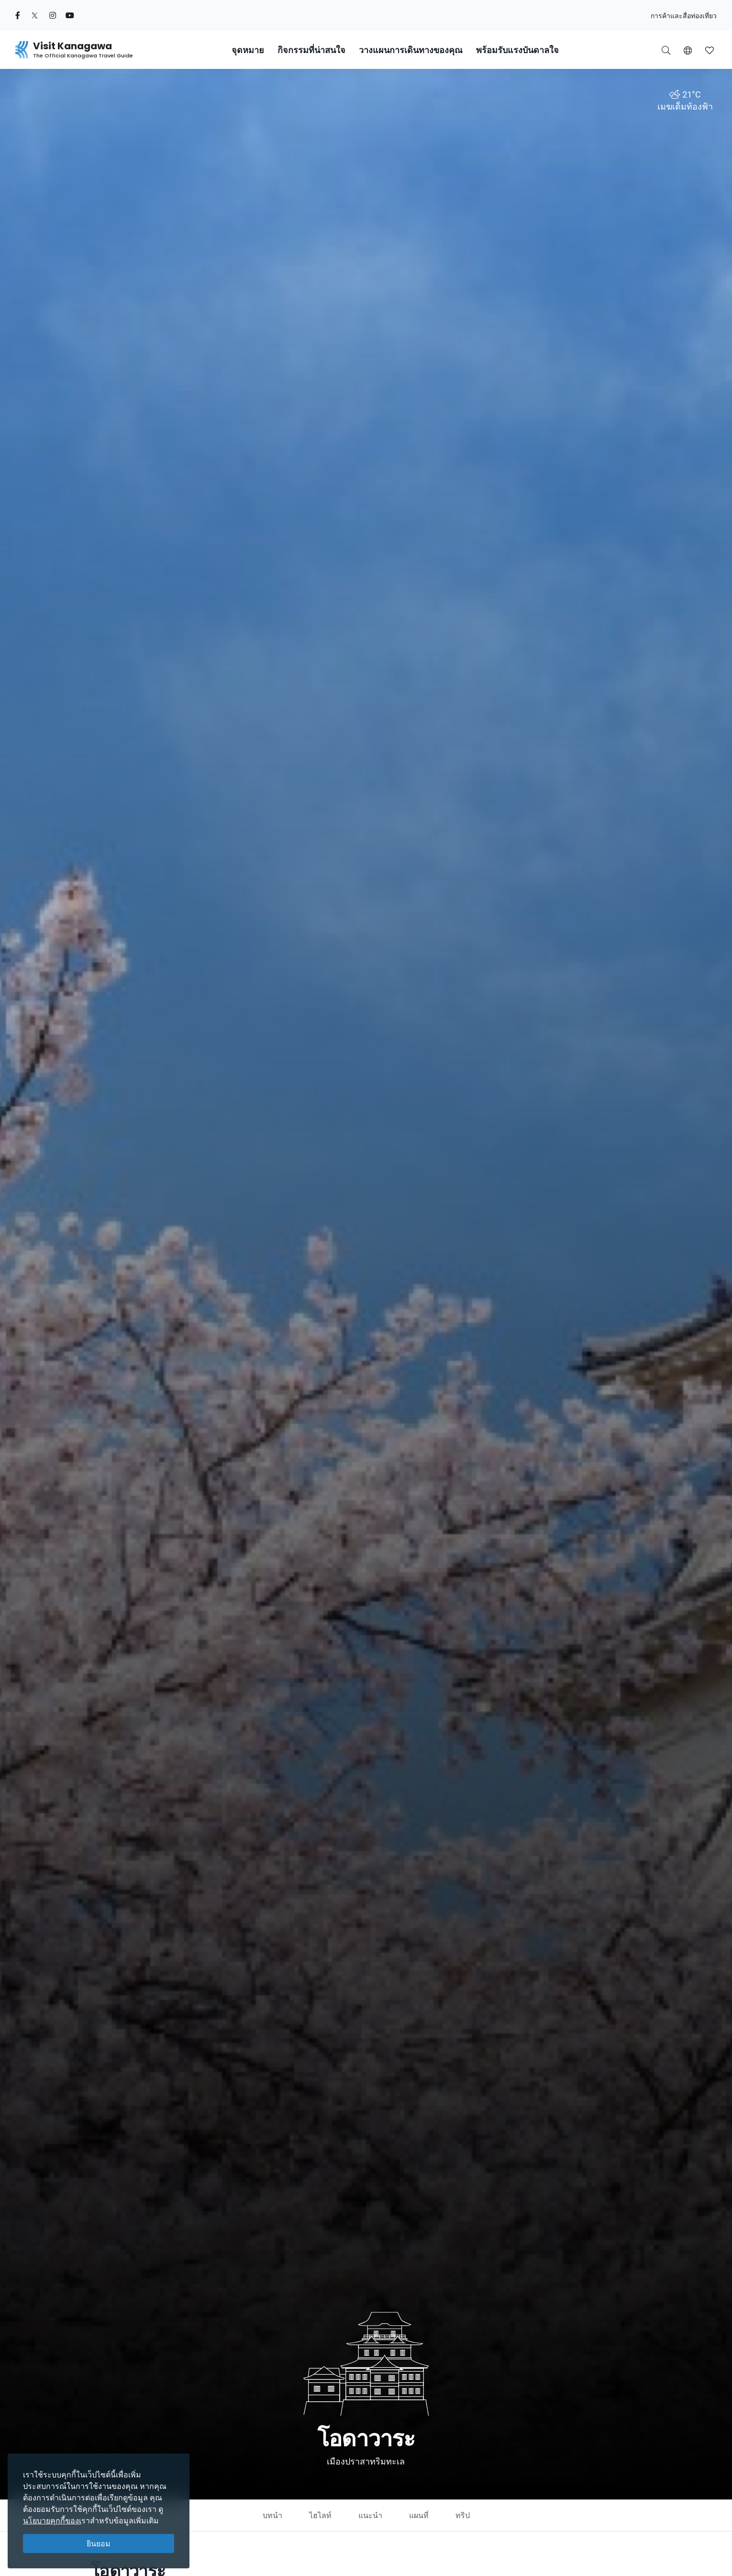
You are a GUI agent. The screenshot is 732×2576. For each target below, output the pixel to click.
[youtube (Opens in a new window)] (70, 15)
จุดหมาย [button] (248, 50)
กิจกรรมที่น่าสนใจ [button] (311, 50)
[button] (688, 50)
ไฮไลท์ (320, 2515)
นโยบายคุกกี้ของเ (52, 2520)
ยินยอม (99, 2543)
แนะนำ (370, 2515)
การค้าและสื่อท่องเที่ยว (684, 15)
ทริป (462, 2515)
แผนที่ (419, 2515)
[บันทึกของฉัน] (710, 50)
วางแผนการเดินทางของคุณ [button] (411, 50)
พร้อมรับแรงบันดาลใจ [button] (517, 50)
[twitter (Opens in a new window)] (34, 15)
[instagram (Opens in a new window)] (52, 15)
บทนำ (272, 2515)
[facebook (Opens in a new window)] (17, 15)
